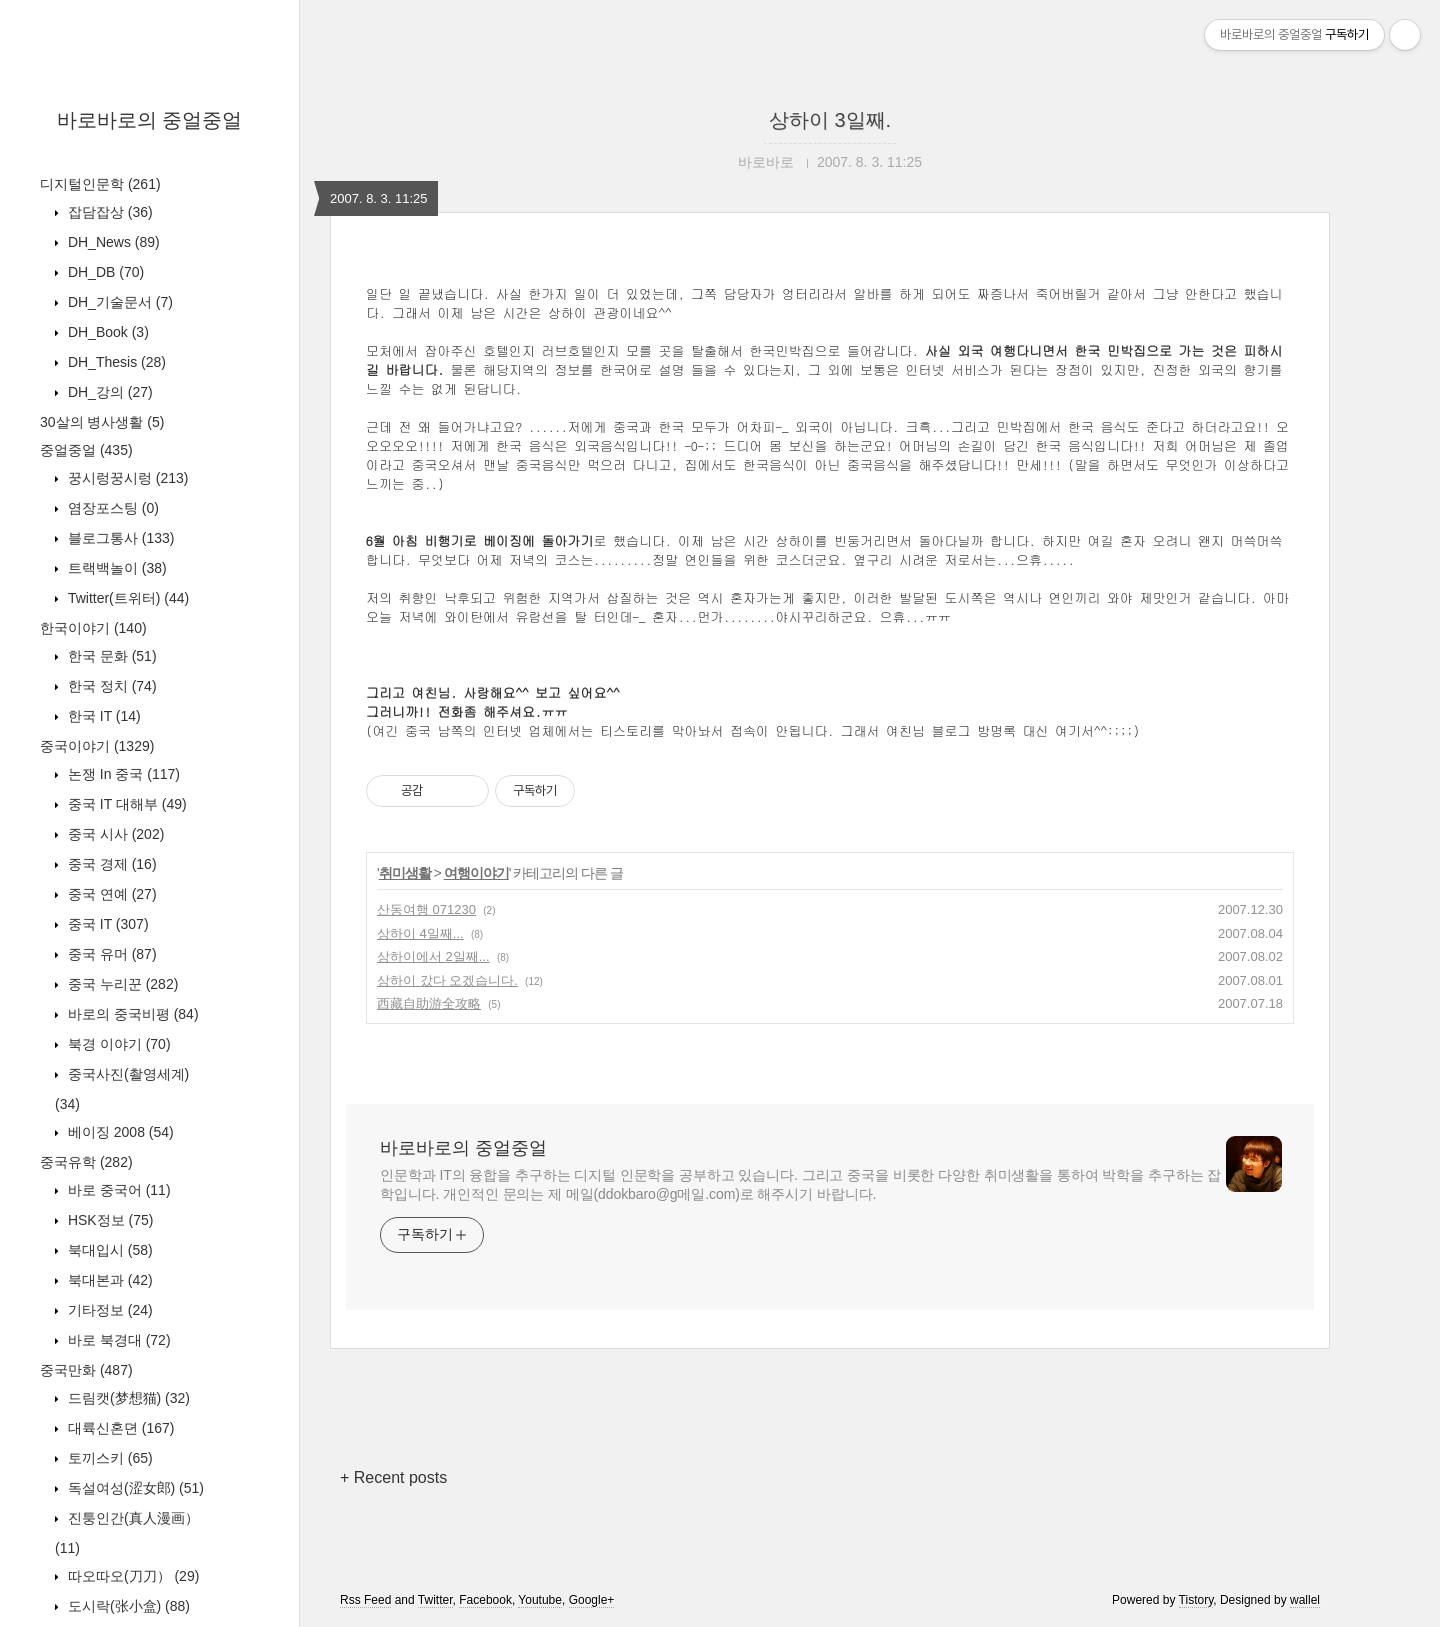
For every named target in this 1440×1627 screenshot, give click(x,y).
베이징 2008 (119, 1132)
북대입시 (108, 1250)
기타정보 (108, 1310)
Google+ (592, 1600)
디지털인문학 (100, 184)
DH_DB (104, 272)
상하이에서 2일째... (433, 956)
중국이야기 (97, 746)
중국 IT (106, 924)
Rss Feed (365, 1600)
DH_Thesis (115, 362)
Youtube (540, 1600)
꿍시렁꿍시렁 (126, 478)
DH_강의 (108, 392)
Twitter (435, 1600)
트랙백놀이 (115, 568)
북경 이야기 (117, 1044)
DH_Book (106, 332)
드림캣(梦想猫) (127, 1398)
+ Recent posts (393, 1477)
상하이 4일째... (420, 933)
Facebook (485, 1600)
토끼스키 (108, 1458)
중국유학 (86, 1162)
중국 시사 (114, 834)
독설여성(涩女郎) (134, 1488)
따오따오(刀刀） (131, 1576)
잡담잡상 (108, 212)
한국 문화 (110, 656)
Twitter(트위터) (126, 598)
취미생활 (405, 873)
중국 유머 (110, 954)
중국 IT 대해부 (125, 804)
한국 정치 (110, 686)
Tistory (1196, 1600)
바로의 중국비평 (131, 1014)
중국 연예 (110, 894)
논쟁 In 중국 (122, 774)
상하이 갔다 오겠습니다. (447, 980)
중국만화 (86, 1370)
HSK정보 (108, 1220)
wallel (1305, 1600)
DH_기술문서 (118, 302)
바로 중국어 (117, 1190)
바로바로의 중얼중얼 (150, 120)
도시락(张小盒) (127, 1606)
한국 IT (102, 716)
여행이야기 (476, 873)
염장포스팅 (111, 508)
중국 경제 (110, 864)
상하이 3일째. (830, 120)
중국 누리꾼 (121, 984)
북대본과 (108, 1280)
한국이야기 (93, 628)
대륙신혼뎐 (119, 1428)
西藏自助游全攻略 (429, 1003)
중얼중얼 (86, 450)
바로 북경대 (117, 1340)
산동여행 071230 (426, 909)
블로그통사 (119, 538)
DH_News (112, 242)
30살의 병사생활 (102, 422)
